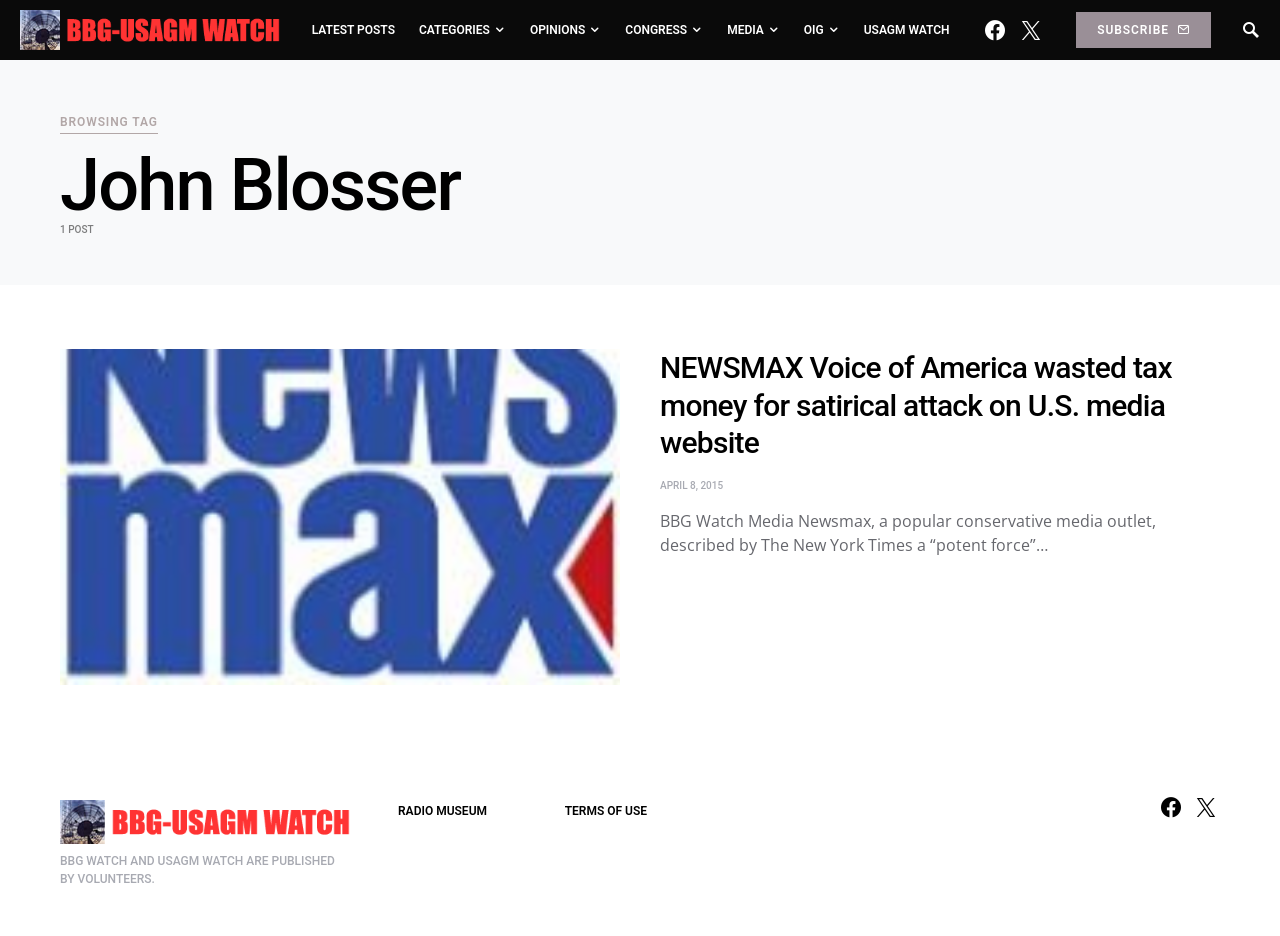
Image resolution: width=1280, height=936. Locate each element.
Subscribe (1143, 30)
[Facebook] (995, 30)
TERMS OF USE (606, 811)
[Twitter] (1031, 30)
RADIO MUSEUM (442, 811)
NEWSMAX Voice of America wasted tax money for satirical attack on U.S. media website (916, 405)
